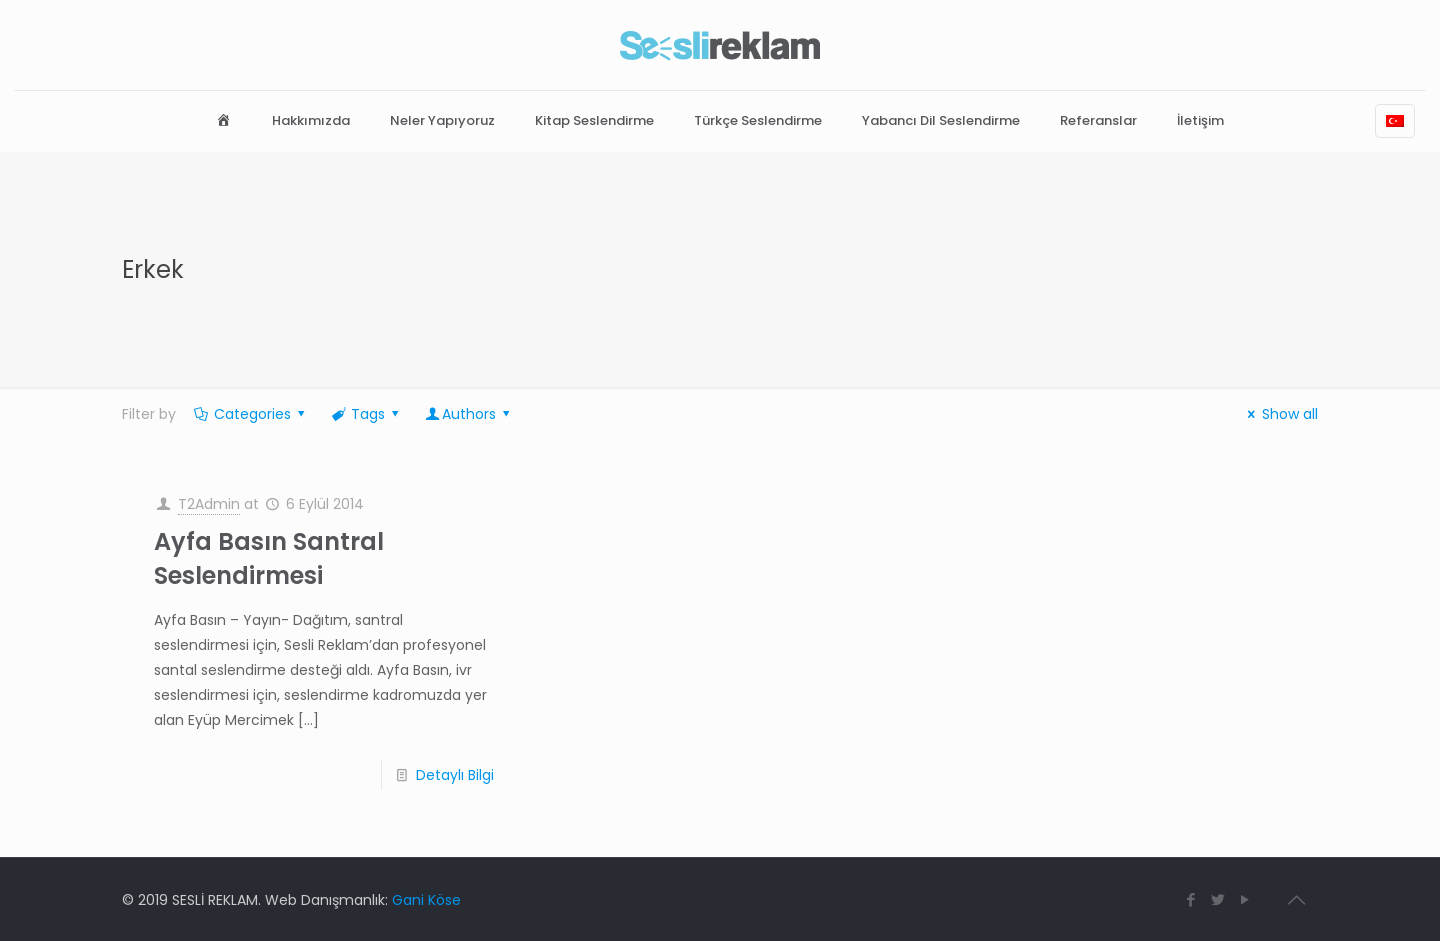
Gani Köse (426, 900)
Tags (366, 414)
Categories (250, 414)
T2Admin (209, 504)
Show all (1280, 414)
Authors (469, 414)
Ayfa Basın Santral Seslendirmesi (269, 558)
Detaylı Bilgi (455, 775)
